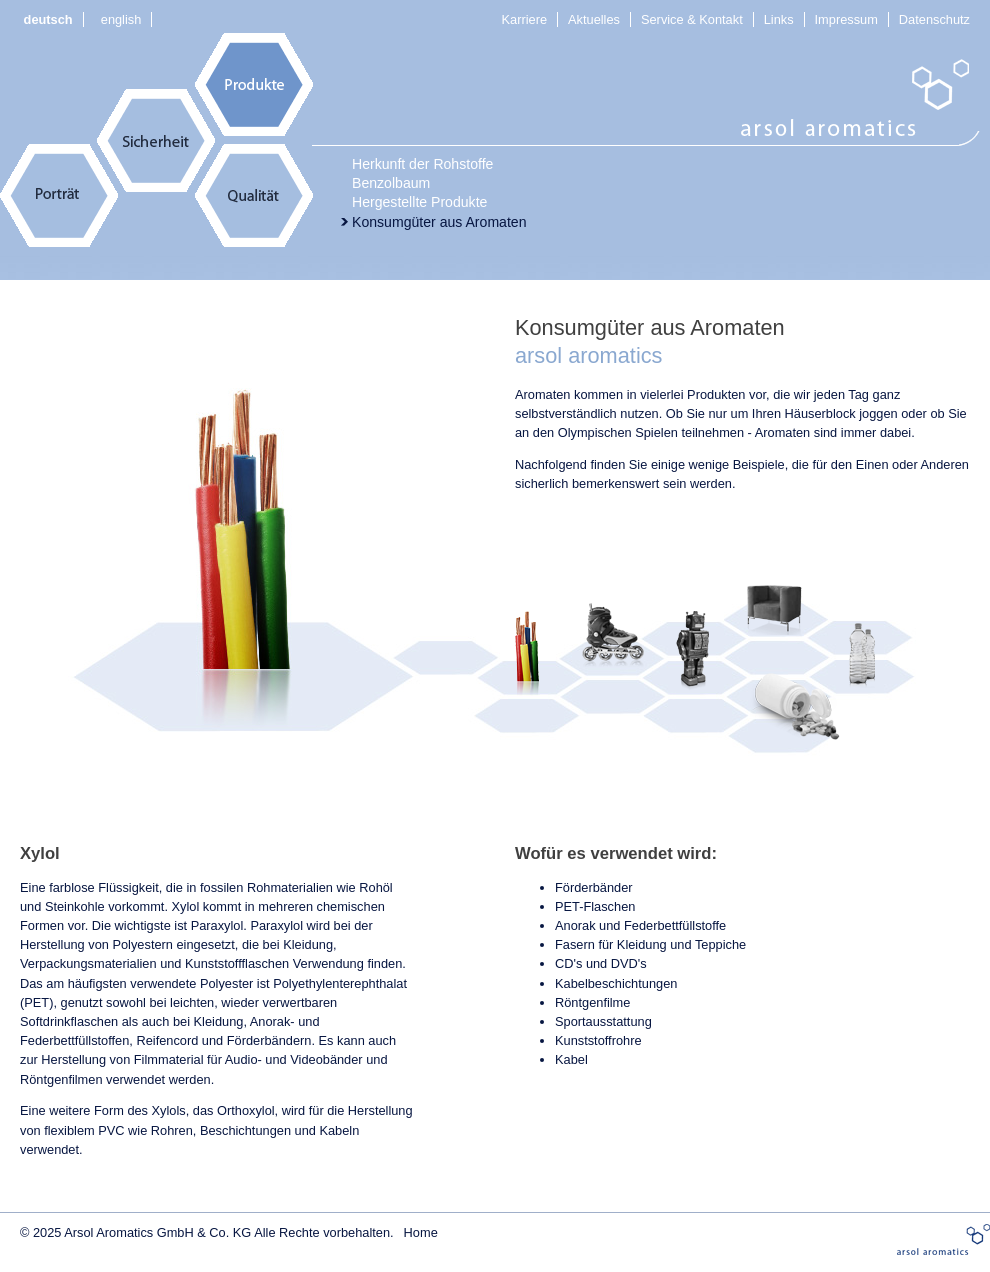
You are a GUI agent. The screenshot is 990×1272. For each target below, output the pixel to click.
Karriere (525, 19)
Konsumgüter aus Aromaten (439, 222)
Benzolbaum (391, 183)
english (121, 19)
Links (779, 19)
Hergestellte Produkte (419, 202)
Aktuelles (594, 19)
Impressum (846, 19)
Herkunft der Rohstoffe (422, 164)
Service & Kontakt (692, 19)
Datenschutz (934, 19)
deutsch (48, 19)
